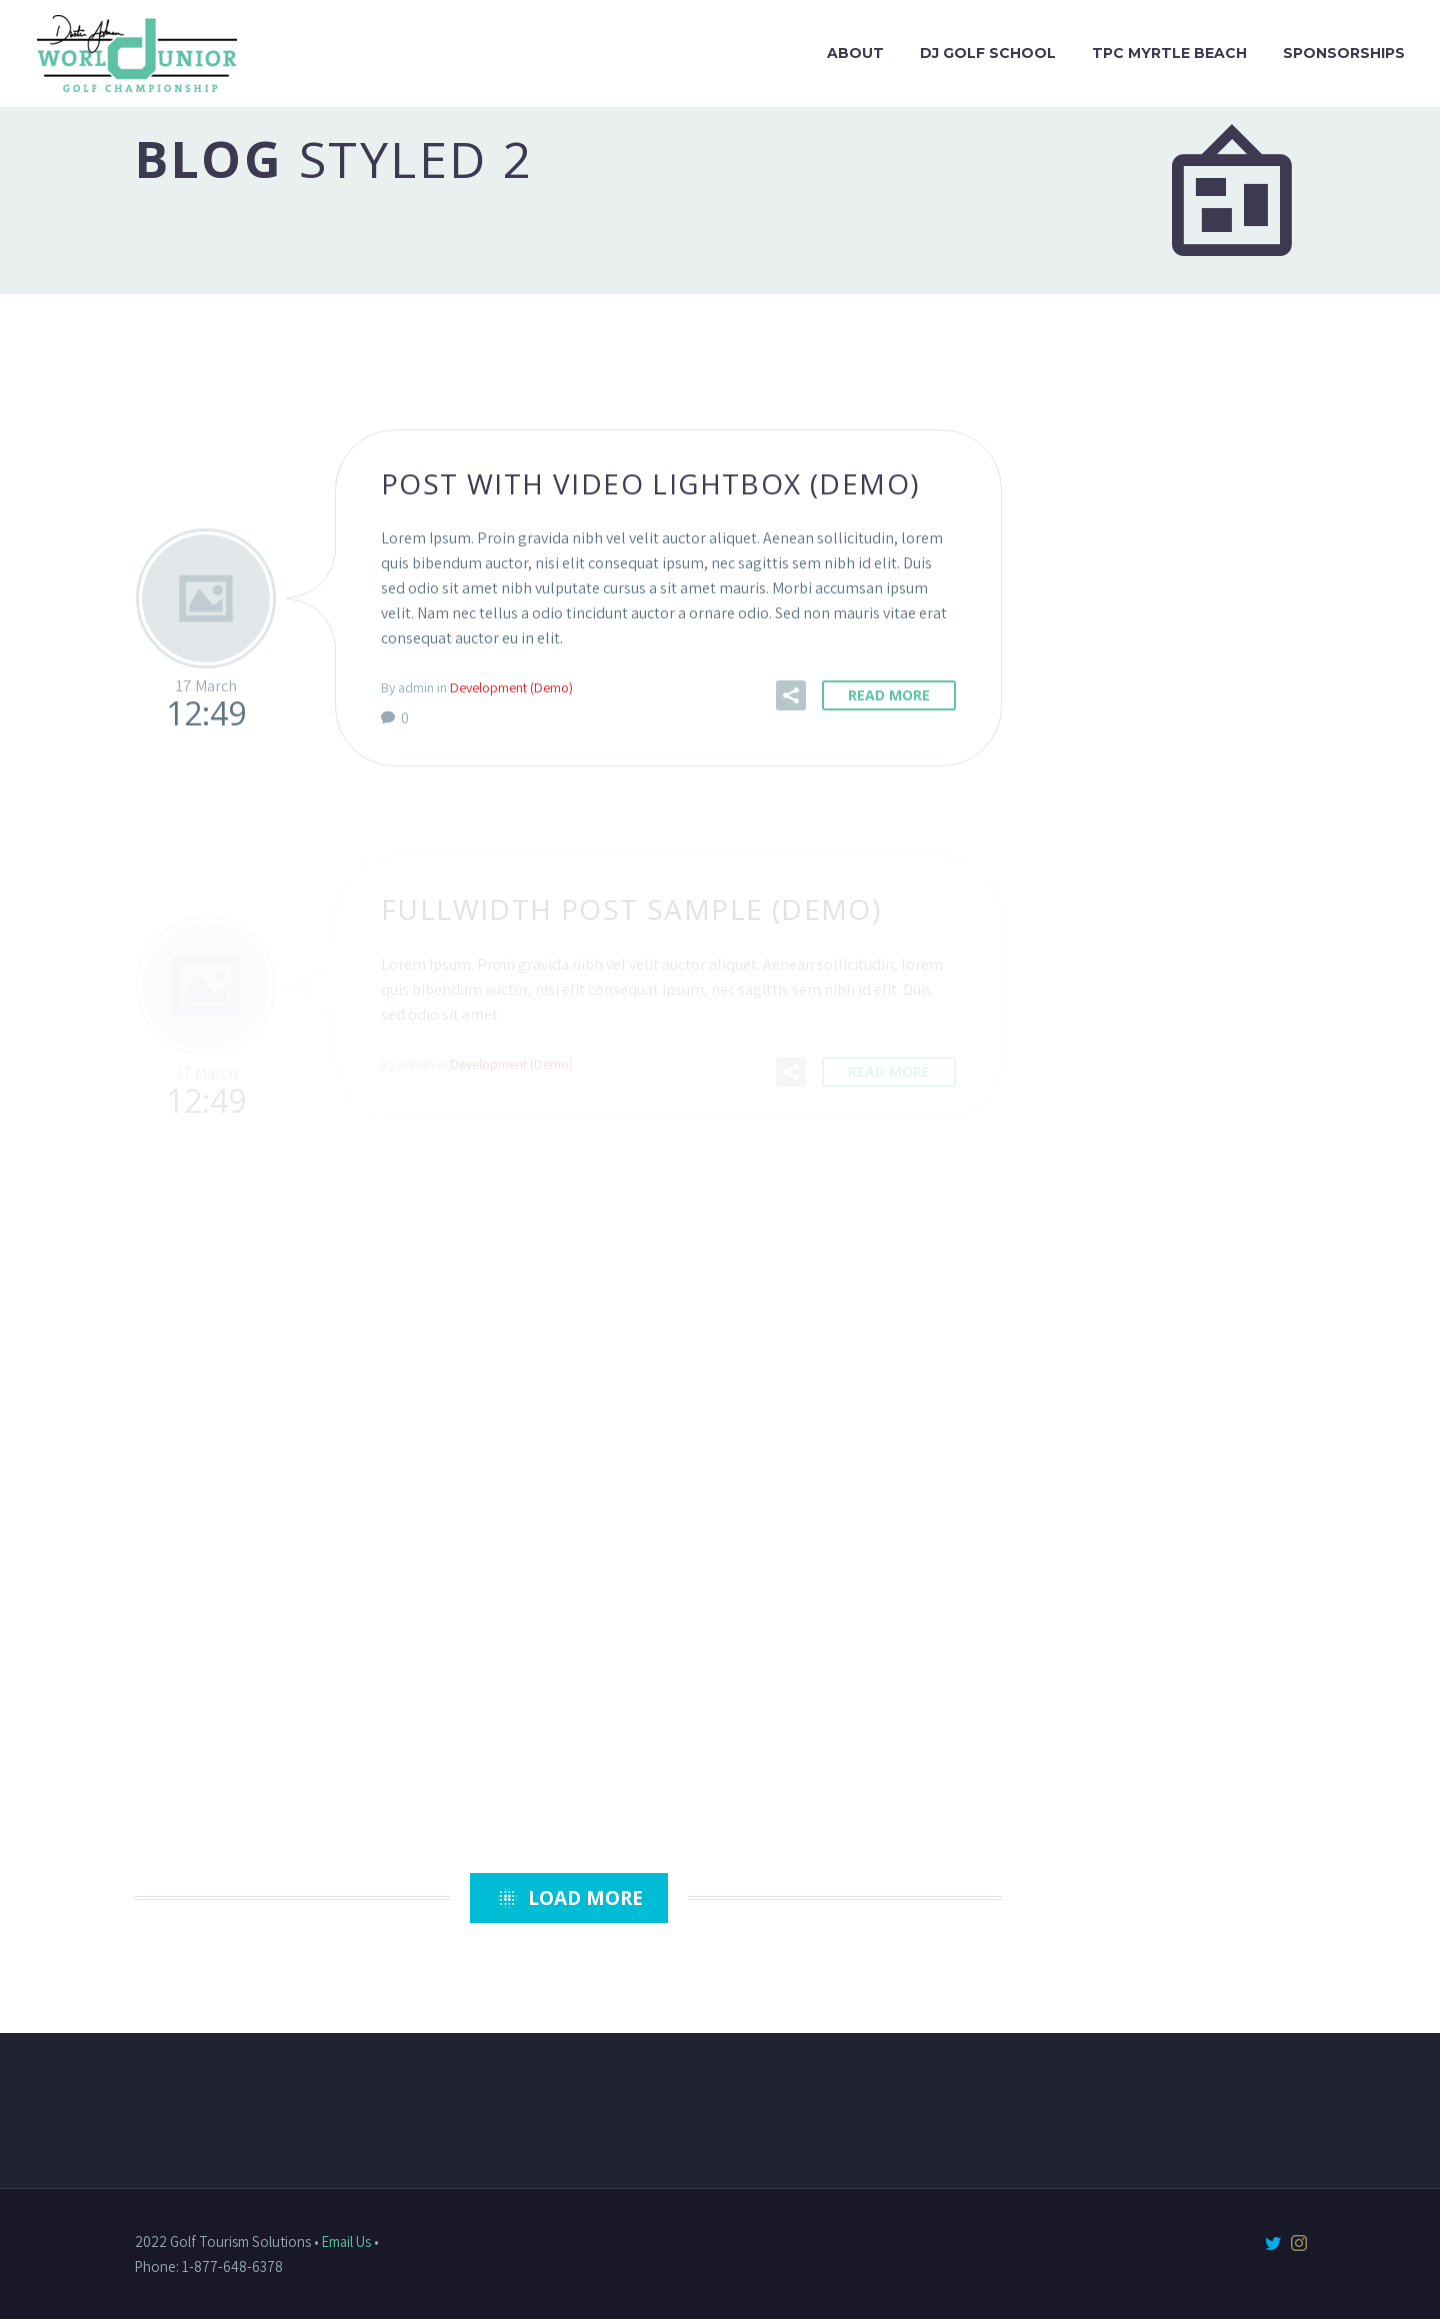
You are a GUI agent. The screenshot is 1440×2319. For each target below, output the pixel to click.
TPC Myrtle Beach (1169, 53)
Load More (569, 1898)
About (855, 53)
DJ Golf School (988, 53)
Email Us (346, 2241)
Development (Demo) (511, 689)
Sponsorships (1344, 53)
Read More (889, 696)
